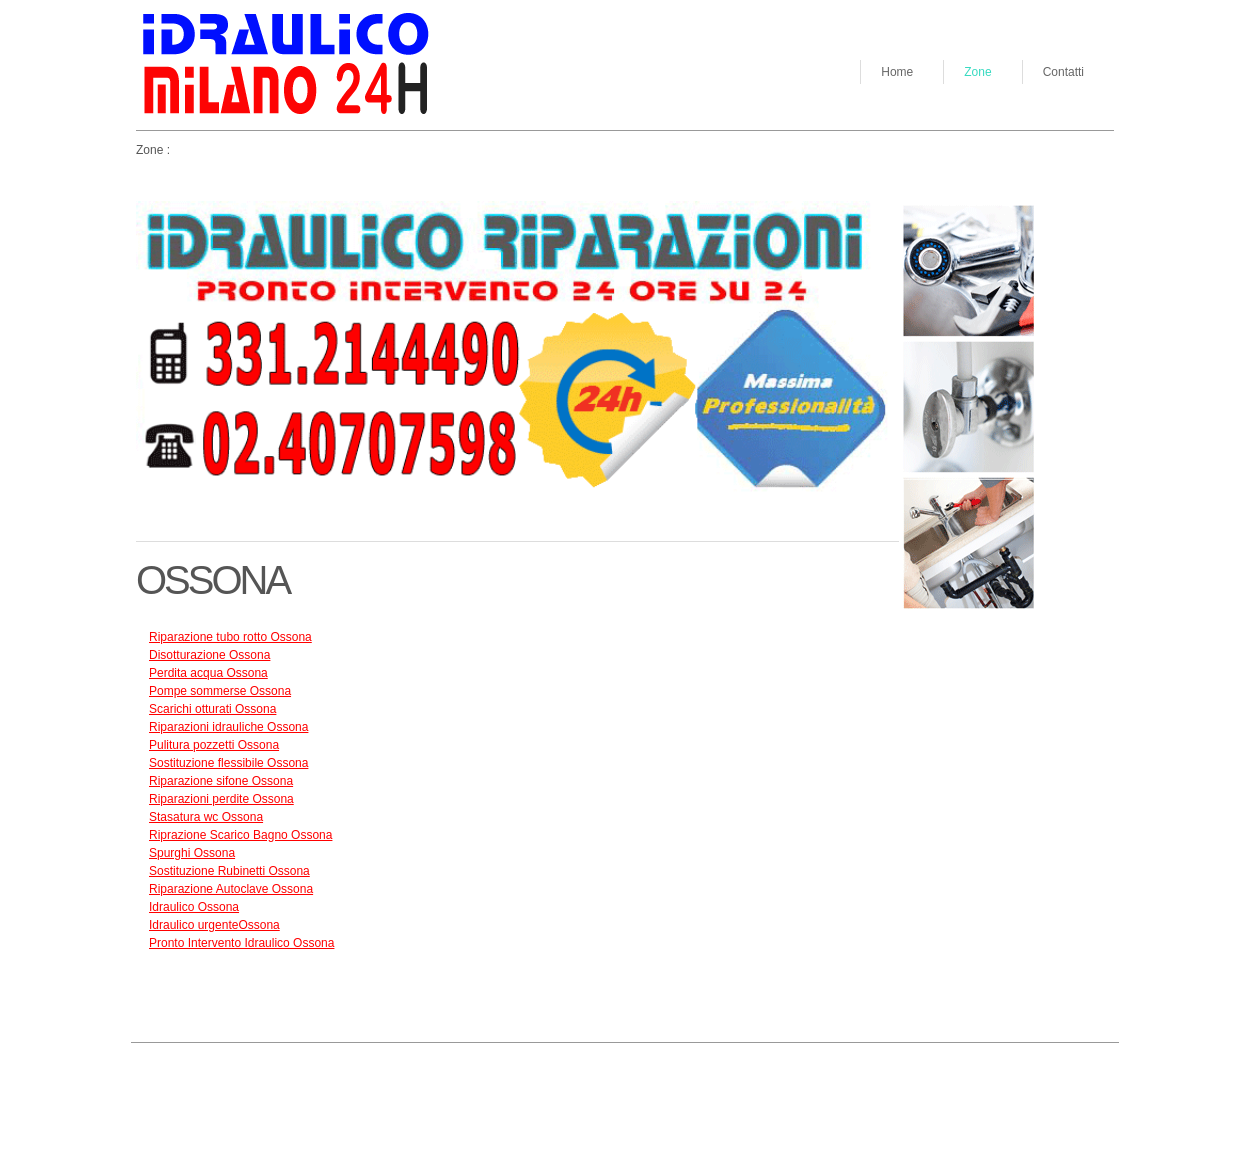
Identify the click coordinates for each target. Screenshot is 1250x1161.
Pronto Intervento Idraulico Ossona (241, 943)
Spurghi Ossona (192, 853)
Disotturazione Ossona (209, 655)
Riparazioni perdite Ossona (221, 799)
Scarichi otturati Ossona (212, 709)
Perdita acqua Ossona (208, 673)
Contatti (1063, 72)
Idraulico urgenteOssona (214, 925)
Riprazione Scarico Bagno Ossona (240, 835)
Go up (289, 1072)
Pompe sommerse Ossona (220, 691)
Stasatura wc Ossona (206, 817)
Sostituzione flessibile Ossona (228, 763)
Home (897, 72)
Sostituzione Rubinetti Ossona (229, 871)
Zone (977, 72)
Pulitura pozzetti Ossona (214, 745)
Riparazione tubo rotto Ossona (230, 637)
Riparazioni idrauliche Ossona (228, 727)
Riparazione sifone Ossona (221, 781)
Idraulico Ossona (194, 907)
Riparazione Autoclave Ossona (231, 889)
